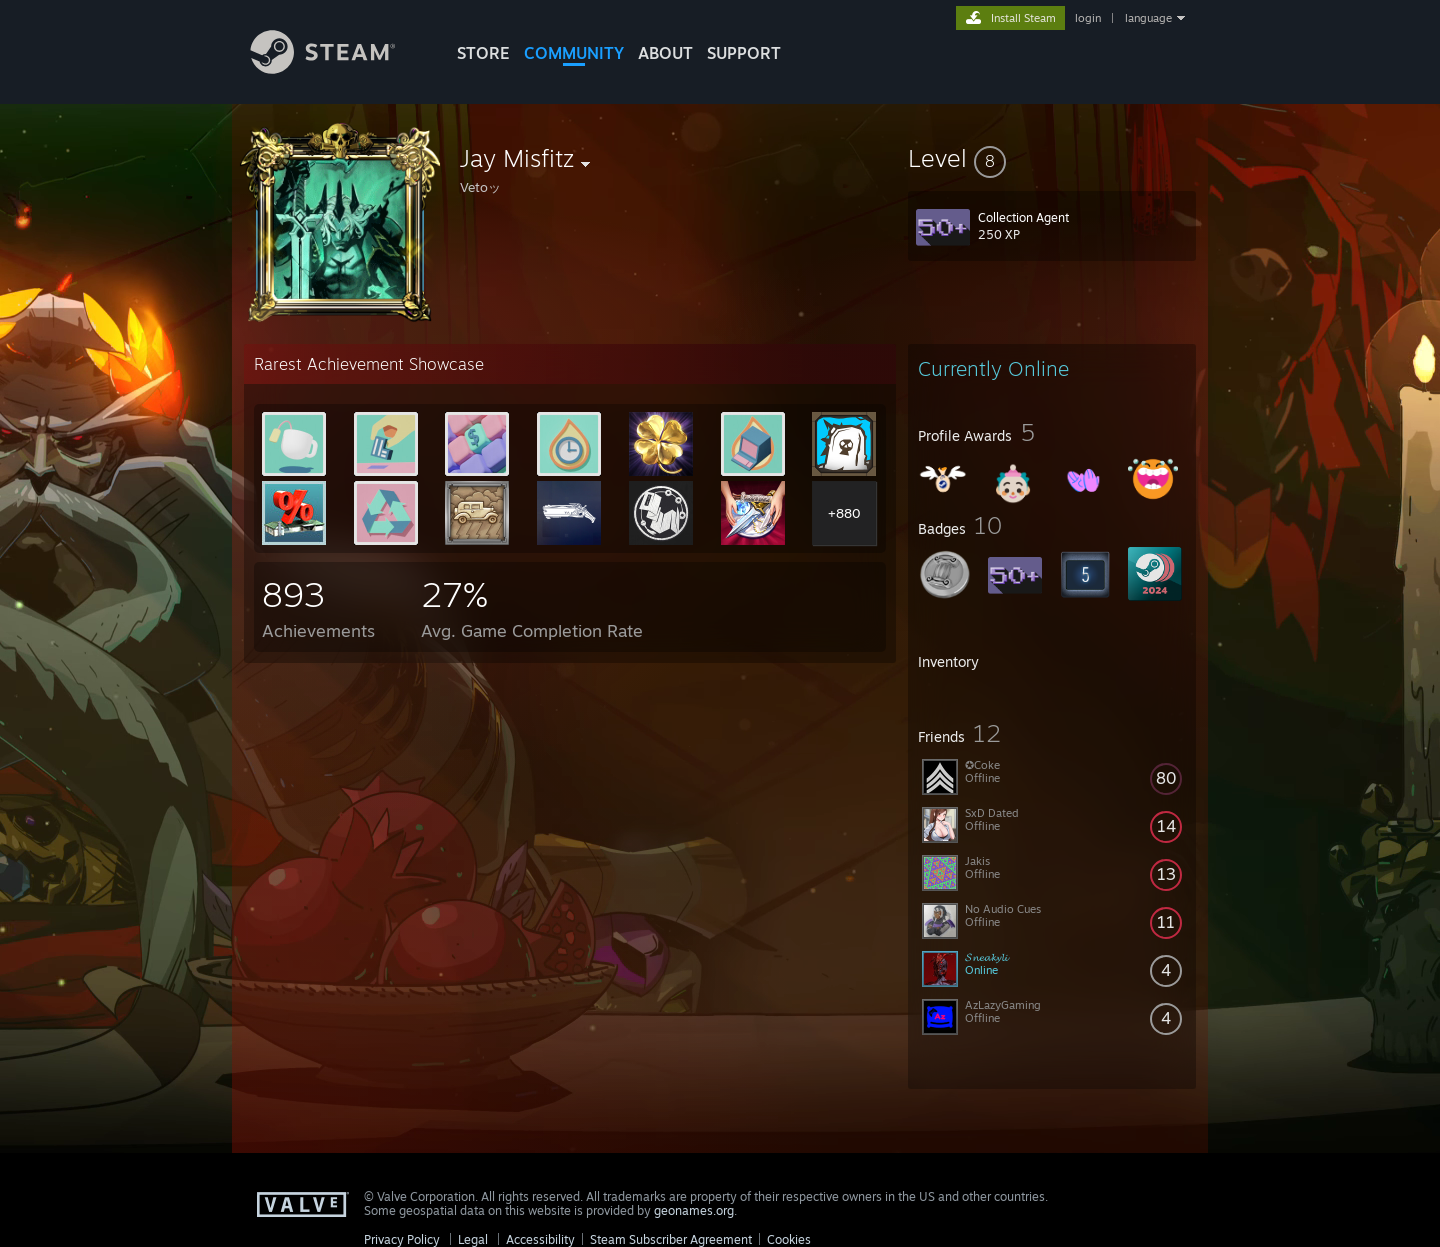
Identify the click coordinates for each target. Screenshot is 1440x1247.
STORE (483, 53)
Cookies (789, 1239)
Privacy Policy (402, 1239)
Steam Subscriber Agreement (671, 1239)
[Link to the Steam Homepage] (338, 68)
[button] (1052, 158)
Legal (473, 1239)
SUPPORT (744, 53)
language (1148, 18)
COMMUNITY (574, 53)
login (1088, 18)
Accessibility (540, 1239)
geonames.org (694, 1210)
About (665, 53)
